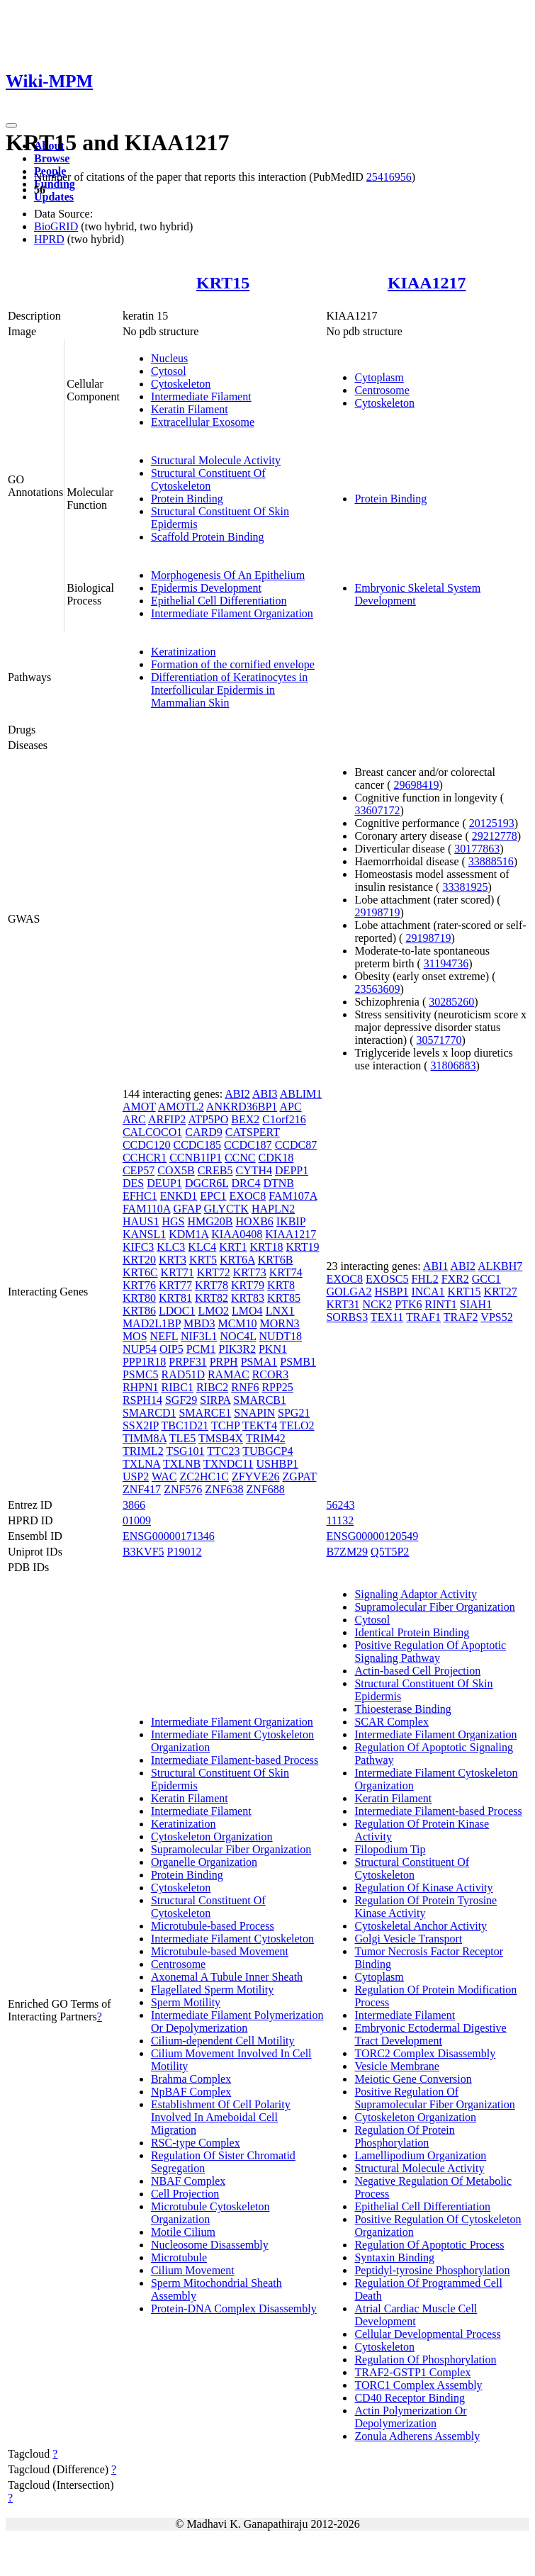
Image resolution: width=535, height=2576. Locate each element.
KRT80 (139, 1298)
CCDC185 (197, 1145)
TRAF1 (423, 1317)
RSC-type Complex (195, 2143)
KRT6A (237, 1260)
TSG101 (185, 1451)
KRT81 (175, 1298)
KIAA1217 (427, 283)
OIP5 (171, 1349)
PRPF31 (187, 1362)
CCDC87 (296, 1145)
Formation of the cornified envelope (233, 664)
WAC (164, 1476)
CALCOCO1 (152, 1132)
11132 (340, 1520)
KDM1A (188, 1234)
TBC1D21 (185, 1425)
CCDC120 (147, 1145)
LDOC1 (177, 1311)
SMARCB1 (259, 1400)
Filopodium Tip (389, 1849)
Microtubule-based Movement (219, 1951)
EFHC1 (140, 1196)
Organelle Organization (204, 1862)
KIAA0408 (236, 1234)
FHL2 (424, 1279)
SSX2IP (141, 1425)
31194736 (446, 963)
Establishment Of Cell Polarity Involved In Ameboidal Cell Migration (221, 2117)
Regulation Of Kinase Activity (423, 1888)
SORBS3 (347, 1317)
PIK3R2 (236, 1349)
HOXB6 (254, 1221)
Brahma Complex (191, 2079)
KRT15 (222, 283)
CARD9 (203, 1132)
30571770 (439, 1040)
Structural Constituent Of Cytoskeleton (208, 479)
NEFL (164, 1336)
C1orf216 (283, 1119)
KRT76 (139, 1285)
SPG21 (294, 1413)
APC (290, 1107)
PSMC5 (141, 1374)
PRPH (224, 1362)
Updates (54, 197)
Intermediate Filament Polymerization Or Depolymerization (237, 2021)
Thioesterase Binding (402, 1709)
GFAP (187, 1209)
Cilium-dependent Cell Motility (223, 2041)
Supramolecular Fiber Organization (231, 1849)
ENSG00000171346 (169, 1536)
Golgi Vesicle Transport (408, 1939)
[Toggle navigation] (11, 125)
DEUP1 (164, 1183)
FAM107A (293, 1196)
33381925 (465, 887)
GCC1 (486, 1279)
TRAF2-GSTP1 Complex (412, 2372)
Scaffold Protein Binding (207, 537)
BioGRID (56, 226)
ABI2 (237, 1094)
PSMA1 (259, 1362)
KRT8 (281, 1285)
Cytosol (168, 371)
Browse (51, 158)
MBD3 (199, 1323)
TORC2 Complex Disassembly (424, 2053)
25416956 (389, 177)
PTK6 (408, 1304)
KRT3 (172, 1260)
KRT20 (139, 1260)
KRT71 (177, 1272)
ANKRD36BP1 (241, 1107)
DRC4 (246, 1183)
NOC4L (238, 1336)
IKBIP (290, 1221)
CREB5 (215, 1170)
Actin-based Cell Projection (417, 1671)
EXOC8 (248, 1196)
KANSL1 (144, 1234)
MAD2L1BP (152, 1323)
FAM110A (147, 1209)
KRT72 (213, 1272)
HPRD (49, 239)
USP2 (136, 1476)
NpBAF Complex (191, 2092)
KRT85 (283, 1298)
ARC (134, 1119)
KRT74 (286, 1272)
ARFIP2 (167, 1119)
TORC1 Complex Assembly (418, 2385)
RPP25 (277, 1387)
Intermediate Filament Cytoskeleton (232, 1939)
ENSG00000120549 (372, 1536)
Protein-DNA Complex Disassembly (234, 2308)
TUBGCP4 (267, 1451)
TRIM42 (266, 1438)
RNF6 (245, 1387)
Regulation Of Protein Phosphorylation (404, 2136)
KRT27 (500, 1292)
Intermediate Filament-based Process (234, 1760)
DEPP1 (291, 1170)
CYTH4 (253, 1170)
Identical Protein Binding (411, 1632)
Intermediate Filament (201, 396)
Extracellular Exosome (202, 422)
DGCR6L (207, 1183)
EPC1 (213, 1196)
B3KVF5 (143, 1552)
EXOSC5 (387, 1279)
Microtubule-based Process (212, 1926)
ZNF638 (224, 1489)
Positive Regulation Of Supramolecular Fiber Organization (434, 2098)
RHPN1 (141, 1387)
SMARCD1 (149, 1413)
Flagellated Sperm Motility (212, 1990)
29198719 (377, 912)
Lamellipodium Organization (420, 2155)
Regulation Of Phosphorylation (425, 2359)
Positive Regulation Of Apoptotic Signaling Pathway (430, 1651)
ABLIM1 (301, 1094)
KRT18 (266, 1247)
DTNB (278, 1183)
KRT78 (211, 1285)
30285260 (451, 1002)
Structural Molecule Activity (216, 460)
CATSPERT (252, 1132)
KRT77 (175, 1285)
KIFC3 (138, 1247)
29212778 (494, 836)
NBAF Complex (188, 2181)
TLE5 (182, 1438)
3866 (134, 1505)
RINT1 (441, 1304)
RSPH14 (142, 1400)
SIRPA (215, 1400)
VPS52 (496, 1317)
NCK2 (377, 1304)
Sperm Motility (185, 2002)
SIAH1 (476, 1304)
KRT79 (247, 1285)
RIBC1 (177, 1387)
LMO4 (247, 1311)
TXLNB (182, 1464)
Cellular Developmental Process (427, 2334)
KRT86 (139, 1311)
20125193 (491, 823)
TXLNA (141, 1464)
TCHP (225, 1425)
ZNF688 (266, 1489)
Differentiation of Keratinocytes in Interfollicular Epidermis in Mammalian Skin (229, 690)
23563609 (377, 989)
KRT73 (249, 1272)
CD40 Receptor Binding (409, 2398)
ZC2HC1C (204, 1476)
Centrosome (381, 390)
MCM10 (237, 1323)
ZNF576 (183, 1489)
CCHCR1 (145, 1158)
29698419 (416, 785)
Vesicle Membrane (396, 2066)
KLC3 (171, 1247)
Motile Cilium (183, 2232)
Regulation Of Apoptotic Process (429, 2245)
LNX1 (280, 1311)
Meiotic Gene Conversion (412, 2079)
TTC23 (223, 1451)
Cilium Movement (193, 2270)
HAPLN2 (273, 1209)
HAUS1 (141, 1221)
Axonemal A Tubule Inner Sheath (227, 1977)
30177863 (477, 849)
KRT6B (275, 1260)
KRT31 (342, 1304)
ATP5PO (208, 1119)
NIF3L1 (199, 1336)
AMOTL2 (181, 1107)
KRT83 (247, 1298)
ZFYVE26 (256, 1476)
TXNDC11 (228, 1464)
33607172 (377, 810)
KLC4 (202, 1247)
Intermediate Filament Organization (232, 613)
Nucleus (169, 358)
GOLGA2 (348, 1292)
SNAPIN (254, 1413)
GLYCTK (226, 1209)
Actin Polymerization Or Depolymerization (410, 2417)
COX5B (175, 1170)
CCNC (240, 1158)
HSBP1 (391, 1292)
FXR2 (455, 1279)
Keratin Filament (189, 409)
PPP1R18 (144, 1362)
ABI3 (265, 1094)
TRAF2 (461, 1317)
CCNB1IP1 (195, 1158)
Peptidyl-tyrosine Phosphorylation (431, 2270)
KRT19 (302, 1247)
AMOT (139, 1107)
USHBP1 (278, 1464)
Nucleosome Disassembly (210, 2245)
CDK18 (276, 1158)
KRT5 (203, 1260)
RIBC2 (212, 1387)
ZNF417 (142, 1489)
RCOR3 (270, 1374)
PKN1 (273, 1349)
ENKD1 (178, 1196)
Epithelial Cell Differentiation (219, 601)
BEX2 (245, 1119)
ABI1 (436, 1266)
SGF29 (181, 1400)
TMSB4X (220, 1438)
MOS (135, 1336)
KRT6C (140, 1272)
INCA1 (427, 1292)
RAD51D (183, 1374)
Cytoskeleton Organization (212, 1836)
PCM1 (201, 1349)
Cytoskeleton (180, 384)
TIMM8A (145, 1438)
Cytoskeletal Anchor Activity (420, 1926)
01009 (137, 1520)
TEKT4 (259, 1425)
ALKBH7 (500, 1266)
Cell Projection (185, 2194)
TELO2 (297, 1425)
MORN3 (280, 1323)
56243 (340, 1505)
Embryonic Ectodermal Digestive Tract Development (430, 2034)
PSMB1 (298, 1362)
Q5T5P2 (390, 1552)
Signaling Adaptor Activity (415, 1594)
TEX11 (387, 1317)
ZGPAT (299, 1476)
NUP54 (140, 1349)
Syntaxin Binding (394, 2257)
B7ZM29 (347, 1552)
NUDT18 (280, 1336)
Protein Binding (187, 499)
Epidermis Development (206, 588)
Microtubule (179, 2257)
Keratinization (183, 652)
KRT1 (233, 1247)
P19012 (184, 1552)
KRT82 (211, 1298)
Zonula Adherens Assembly (417, 2436)
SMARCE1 (205, 1413)
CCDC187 (248, 1145)
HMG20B (209, 1221)
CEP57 (138, 1170)
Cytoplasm (378, 377)
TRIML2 (143, 1451)
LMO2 (214, 1311)
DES (133, 1183)
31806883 (453, 1065)
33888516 (491, 861)
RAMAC (228, 1374)
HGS (173, 1221)
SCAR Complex (391, 1722)
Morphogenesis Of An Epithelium (228, 575)
